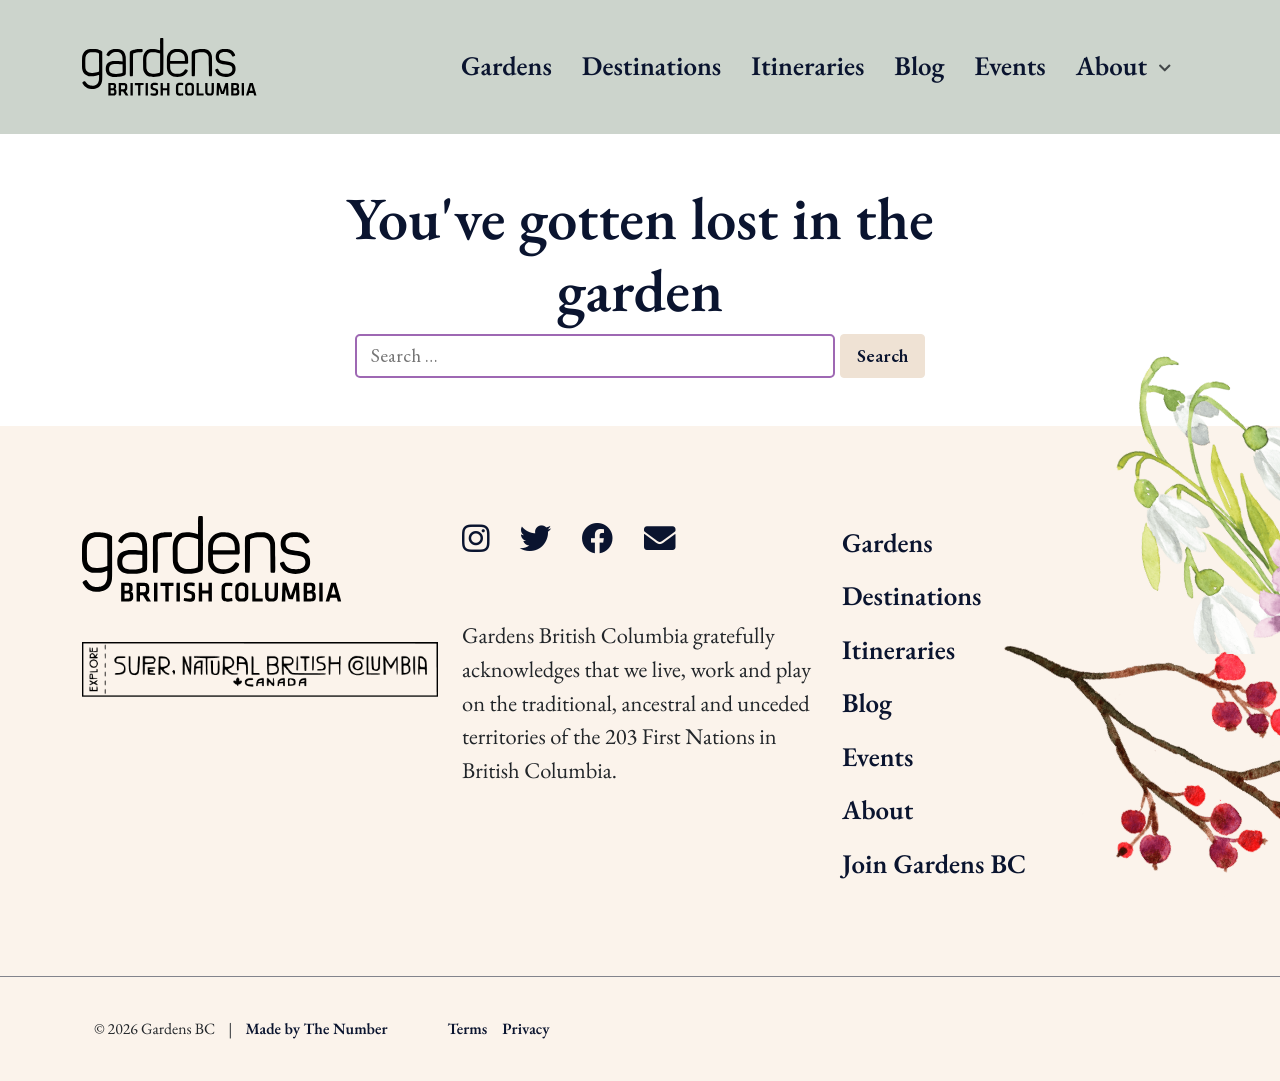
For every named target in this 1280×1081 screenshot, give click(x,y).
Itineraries (807, 66)
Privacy (525, 1028)
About (1111, 66)
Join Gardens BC (934, 864)
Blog (919, 66)
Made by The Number (317, 1028)
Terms (468, 1028)
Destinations (651, 66)
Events (1009, 66)
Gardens (506, 66)
